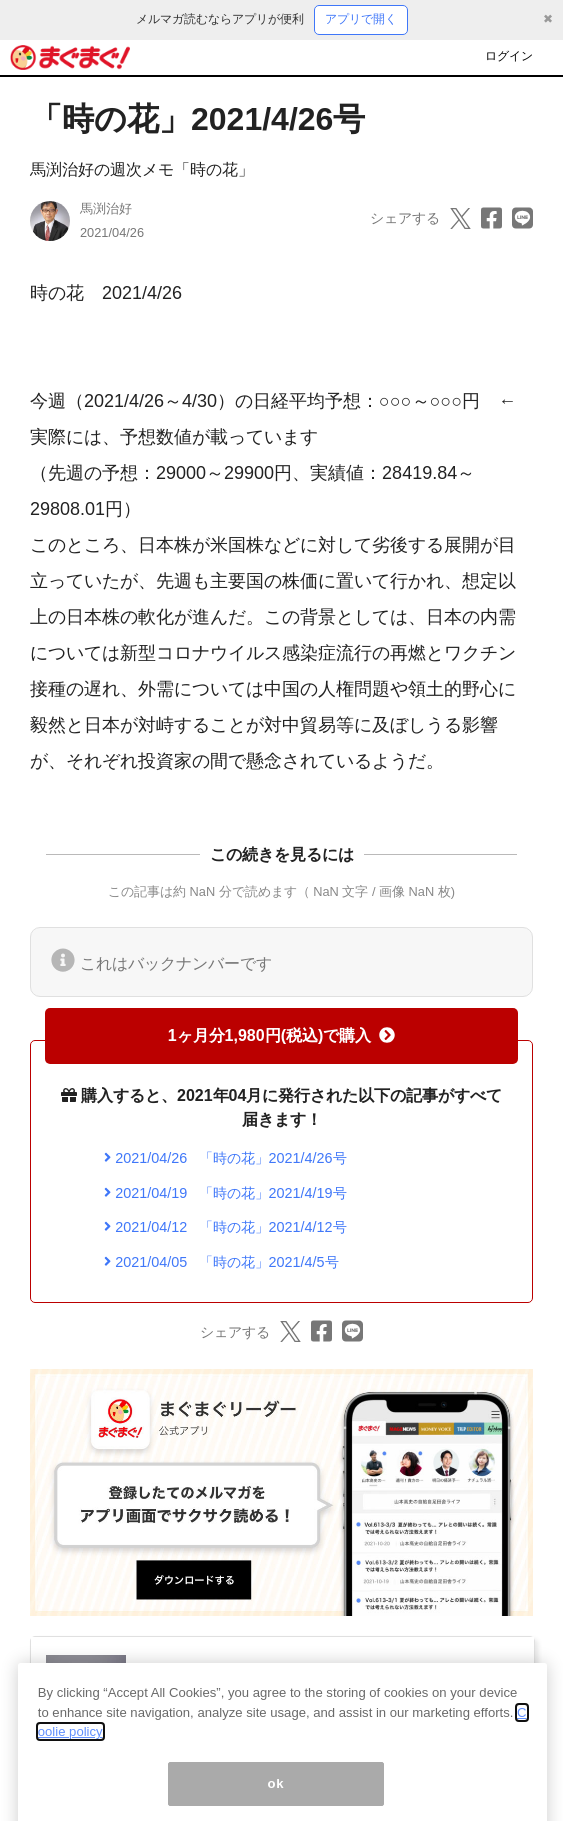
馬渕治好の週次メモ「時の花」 (142, 169)
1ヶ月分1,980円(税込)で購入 (282, 1035)
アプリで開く (361, 19)
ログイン (509, 56)
